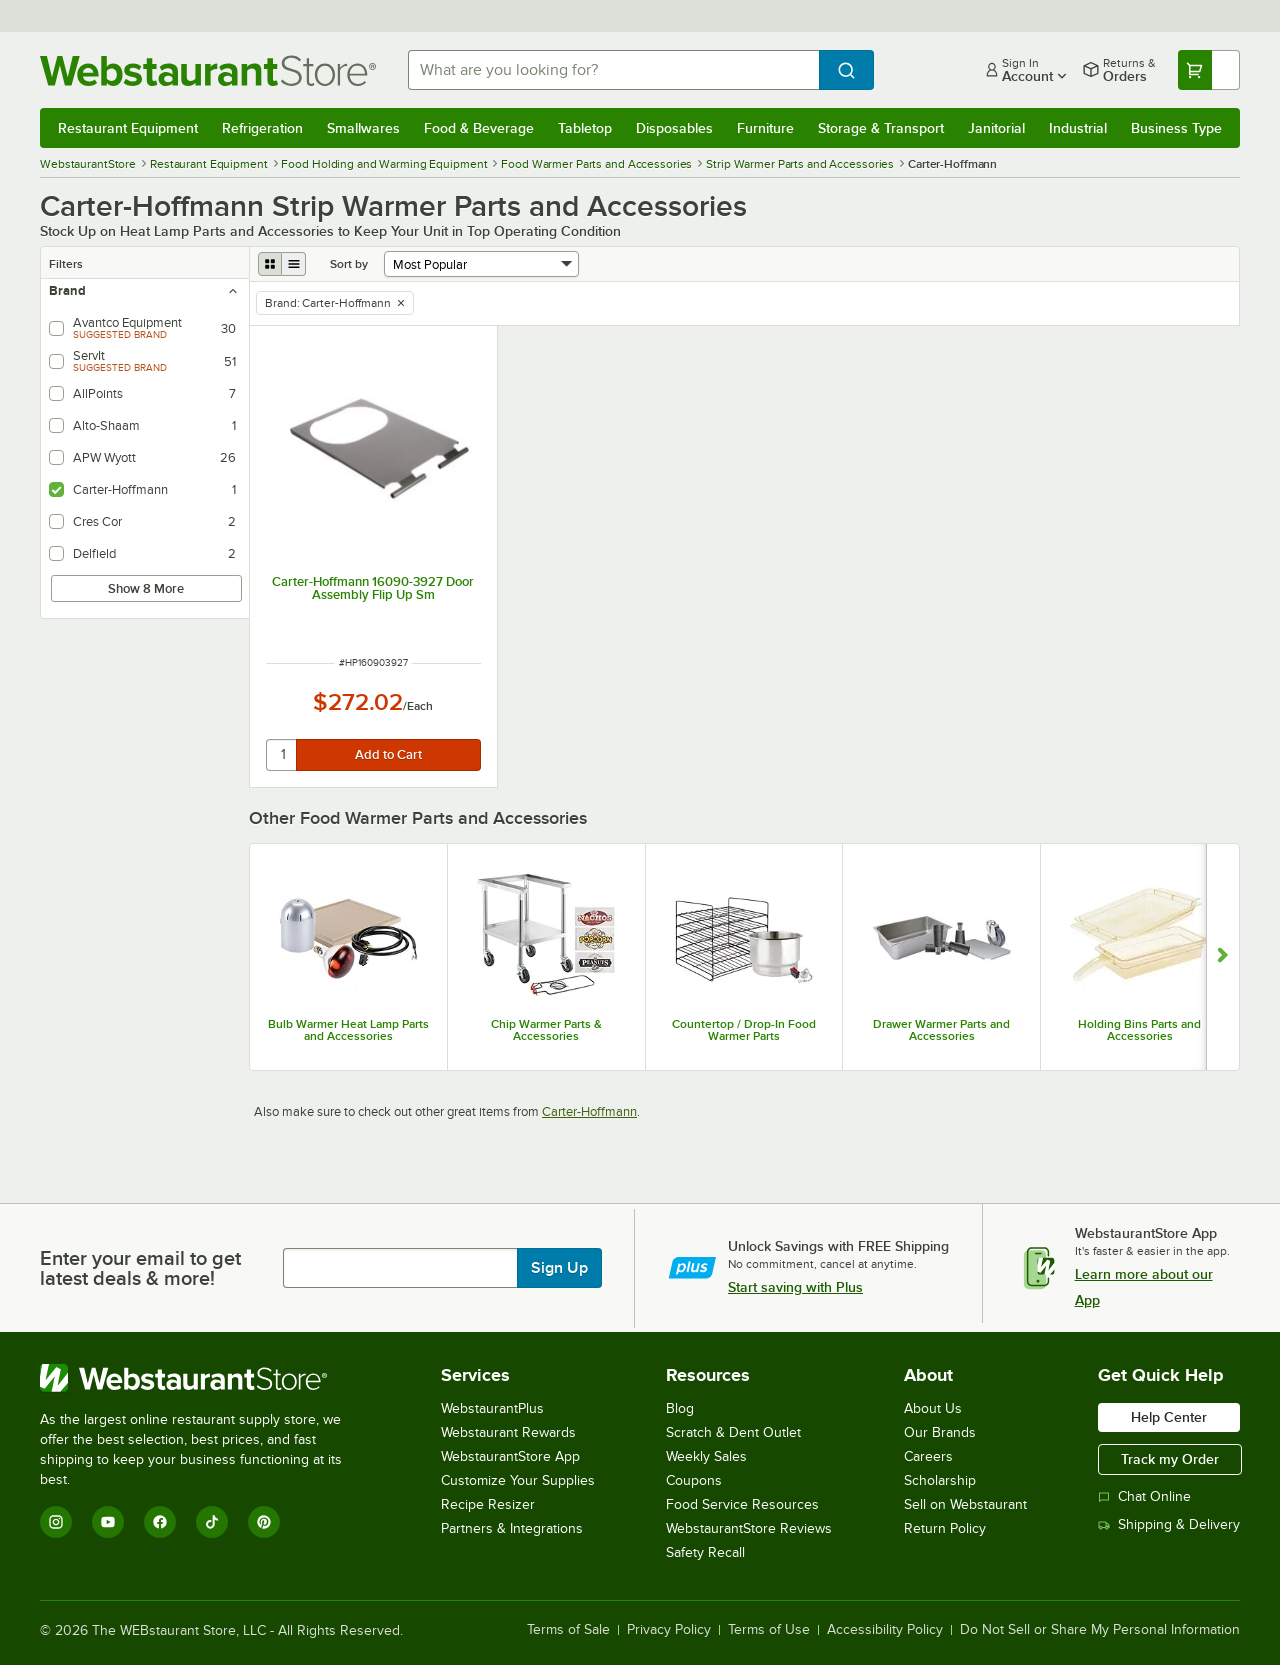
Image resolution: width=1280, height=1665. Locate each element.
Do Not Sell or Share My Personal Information (1100, 1630)
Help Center (1169, 1417)
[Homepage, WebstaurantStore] (208, 70)
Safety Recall (705, 1552)
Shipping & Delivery (1169, 1524)
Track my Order (1170, 1459)
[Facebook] (160, 1522)
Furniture (765, 128)
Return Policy (945, 1528)
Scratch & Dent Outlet (733, 1432)
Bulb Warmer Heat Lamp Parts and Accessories (348, 1030)
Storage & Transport (881, 128)
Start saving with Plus (795, 1287)
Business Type (1176, 128)
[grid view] (270, 264)
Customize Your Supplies (518, 1480)
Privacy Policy (669, 1630)
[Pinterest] (264, 1522)
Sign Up (559, 1268)
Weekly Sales (706, 1456)
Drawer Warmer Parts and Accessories (941, 1030)
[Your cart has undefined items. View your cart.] (1209, 70)
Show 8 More (146, 588)
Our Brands (940, 1432)
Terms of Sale (568, 1630)
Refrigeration (262, 128)
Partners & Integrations (512, 1528)
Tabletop (585, 128)
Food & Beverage (479, 128)
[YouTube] (108, 1522)
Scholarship (940, 1480)
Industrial (1078, 128)
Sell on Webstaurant (965, 1504)
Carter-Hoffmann (589, 1111)
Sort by (349, 264)
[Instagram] (56, 1522)
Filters (66, 264)
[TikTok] (212, 1522)
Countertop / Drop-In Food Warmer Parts (744, 1030)
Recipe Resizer (488, 1504)
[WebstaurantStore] (204, 1378)
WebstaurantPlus (492, 1408)
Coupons (694, 1480)
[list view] (294, 264)
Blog (680, 1408)
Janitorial (996, 128)
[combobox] (613, 70)
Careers (928, 1456)
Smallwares (363, 128)
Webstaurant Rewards (508, 1432)
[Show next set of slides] (1222, 957)
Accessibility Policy (885, 1630)
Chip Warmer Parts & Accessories (546, 1030)
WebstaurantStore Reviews (749, 1528)
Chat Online (1144, 1496)
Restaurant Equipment (128, 128)
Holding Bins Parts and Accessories (1139, 1030)
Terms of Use (769, 1630)
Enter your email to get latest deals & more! (140, 1268)
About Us (933, 1408)
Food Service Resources (742, 1504)
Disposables (674, 128)
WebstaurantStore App (510, 1456)
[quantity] (282, 755)
